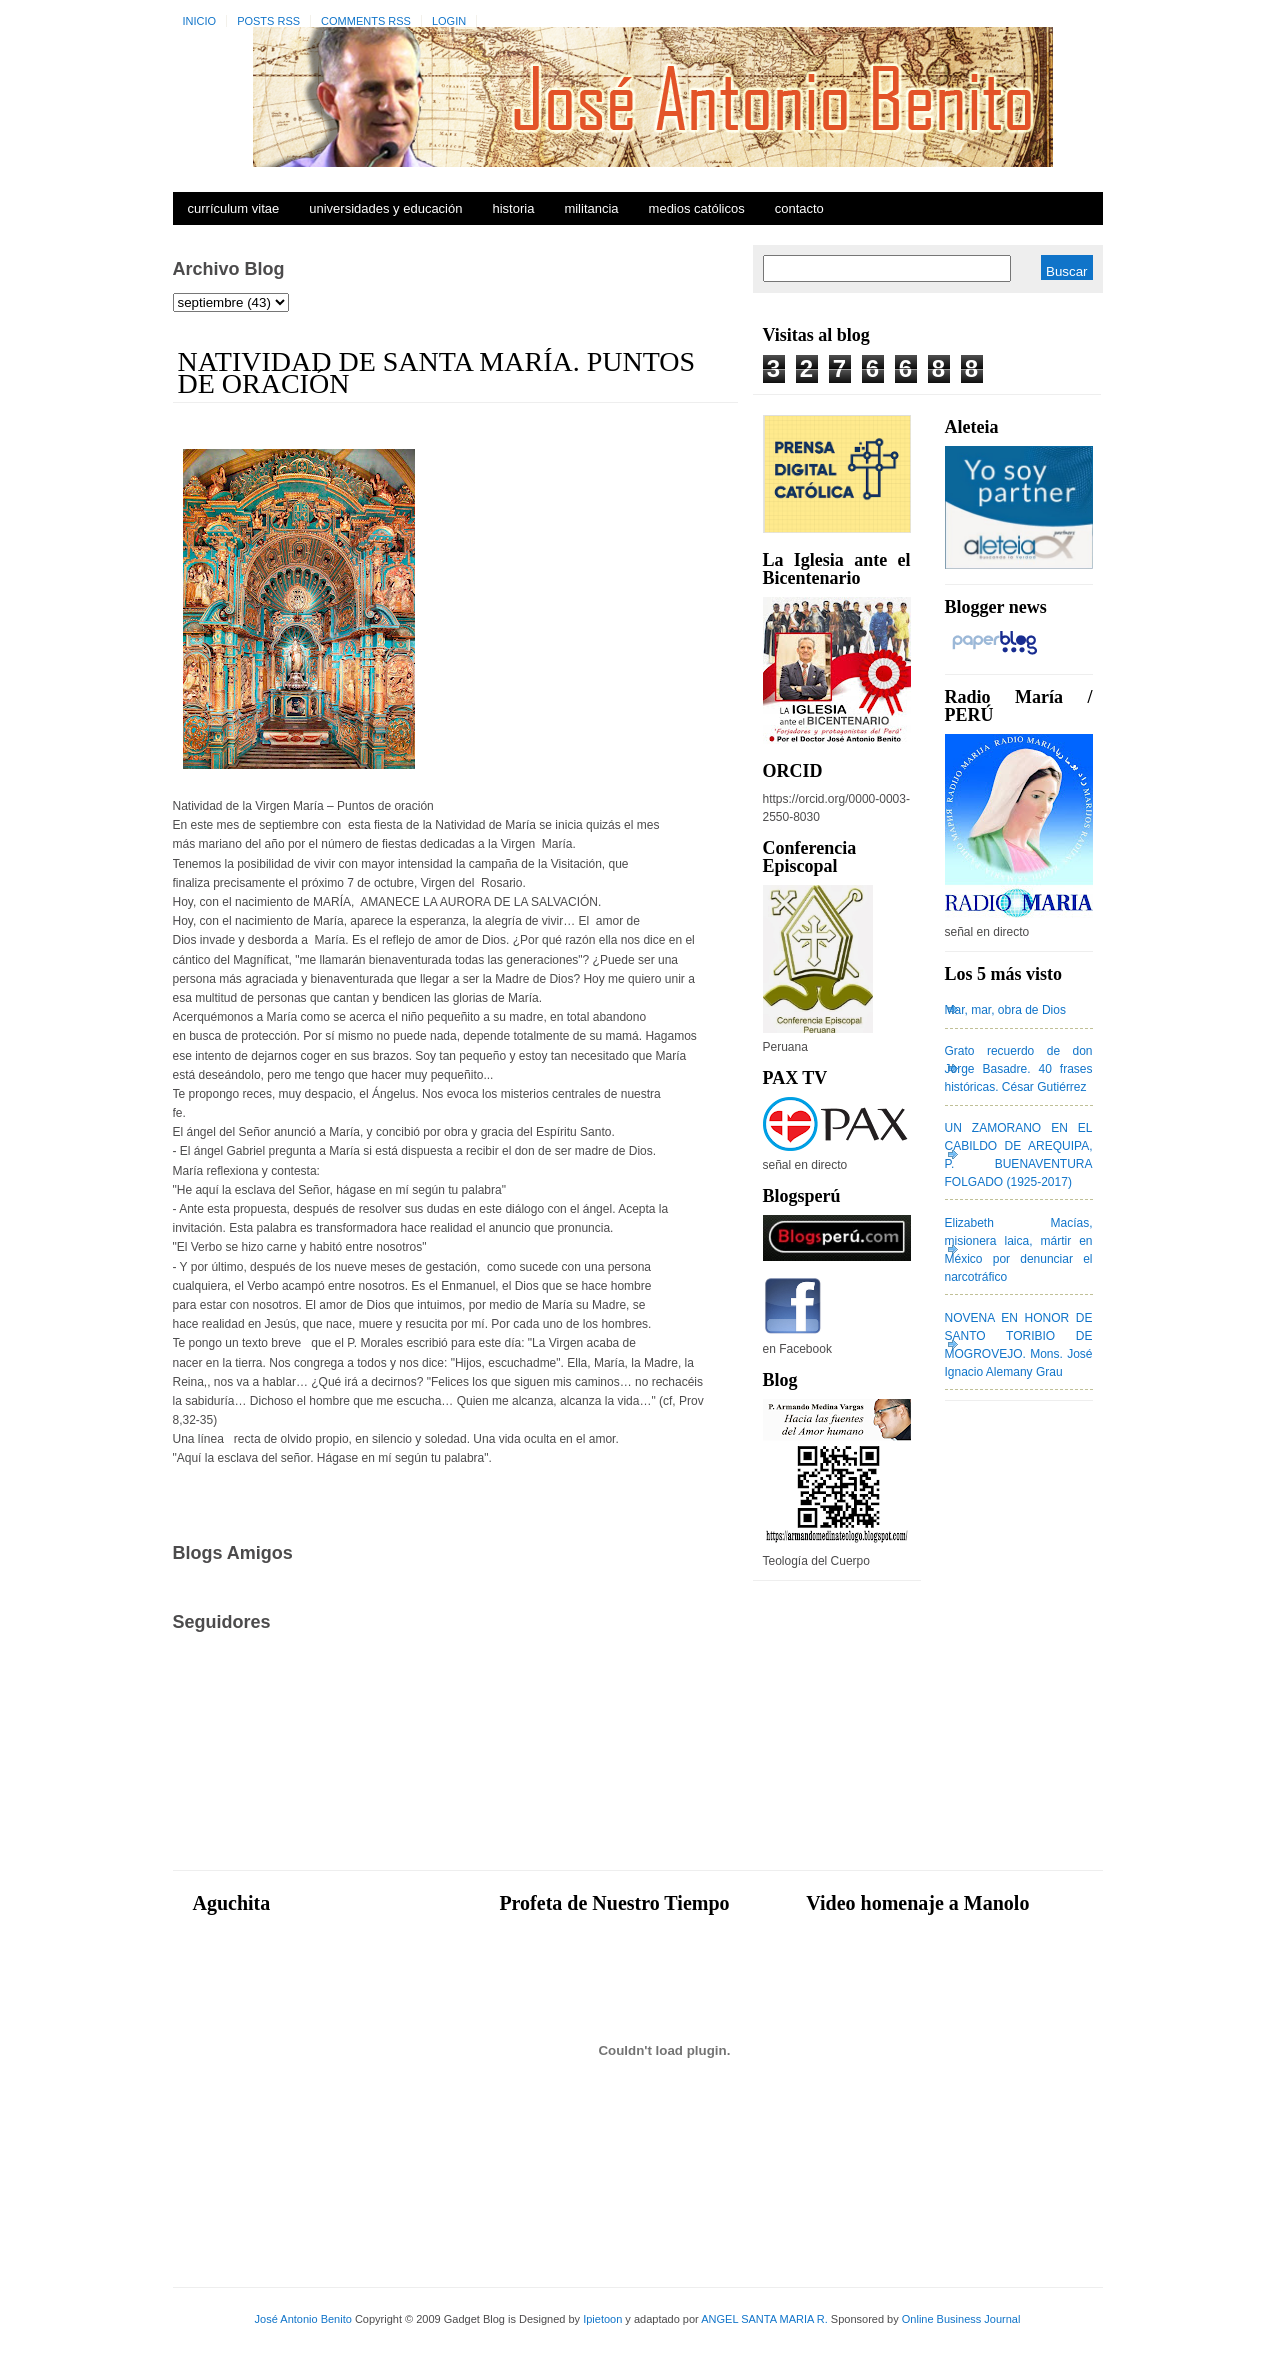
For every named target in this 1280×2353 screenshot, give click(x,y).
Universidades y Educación (385, 208)
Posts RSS (268, 21)
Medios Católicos (697, 208)
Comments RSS (366, 21)
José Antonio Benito (303, 2319)
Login (449, 21)
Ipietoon (602, 2319)
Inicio (200, 21)
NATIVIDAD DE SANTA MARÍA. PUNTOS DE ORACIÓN (437, 372)
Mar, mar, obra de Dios (1005, 1010)
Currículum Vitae (234, 208)
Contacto (799, 208)
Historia (513, 208)
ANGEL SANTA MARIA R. (764, 2319)
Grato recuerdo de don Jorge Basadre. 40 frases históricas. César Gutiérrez (1019, 1069)
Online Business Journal (961, 2319)
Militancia (591, 208)
